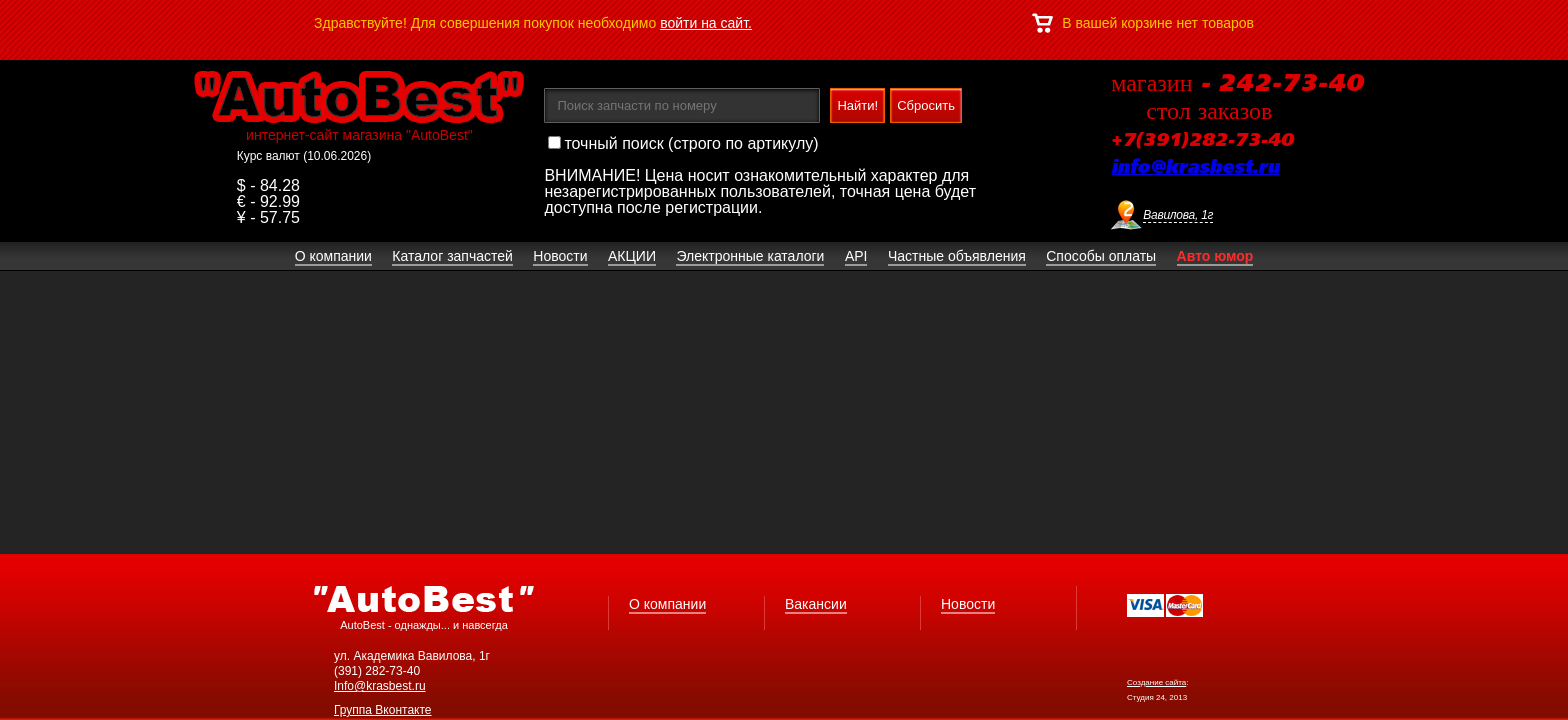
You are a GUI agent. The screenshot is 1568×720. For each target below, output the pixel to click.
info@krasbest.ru (1195, 168)
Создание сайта (1156, 682)
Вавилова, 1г (1178, 215)
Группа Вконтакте (383, 710)
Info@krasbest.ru (380, 686)
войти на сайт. (706, 23)
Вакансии (816, 604)
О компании (667, 604)
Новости (968, 604)
